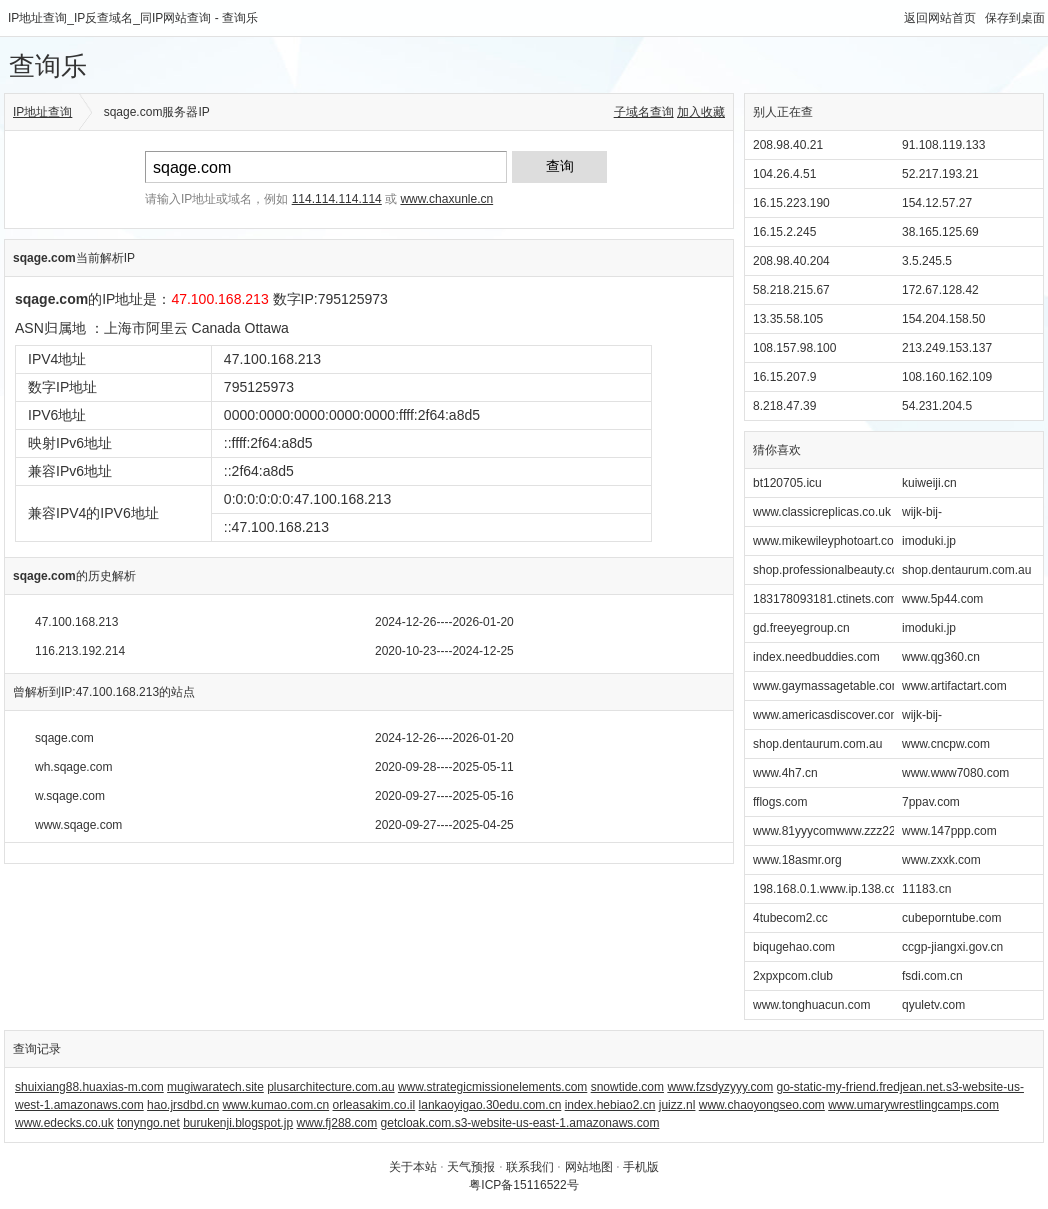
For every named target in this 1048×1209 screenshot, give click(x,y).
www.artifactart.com (954, 686)
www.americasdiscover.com (826, 715)
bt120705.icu (787, 483)
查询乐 (48, 66)
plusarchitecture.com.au (330, 1087)
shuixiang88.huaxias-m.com (89, 1087)
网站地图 (589, 1167)
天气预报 (471, 1167)
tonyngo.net (148, 1123)
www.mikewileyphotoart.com (828, 541)
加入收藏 (701, 112)
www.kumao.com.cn (275, 1105)
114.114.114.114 (337, 199)
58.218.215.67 (791, 290)
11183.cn (926, 889)
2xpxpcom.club (793, 976)
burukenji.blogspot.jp (238, 1123)
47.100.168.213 (76, 622)
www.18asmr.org (797, 860)
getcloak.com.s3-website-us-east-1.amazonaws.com (520, 1123)
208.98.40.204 (791, 261)
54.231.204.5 (937, 406)
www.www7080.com (955, 773)
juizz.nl (677, 1105)
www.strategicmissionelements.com (492, 1087)
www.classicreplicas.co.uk (822, 512)
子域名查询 (644, 112)
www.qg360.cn (941, 657)
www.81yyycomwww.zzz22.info (835, 831)
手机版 (641, 1167)
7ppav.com (931, 802)
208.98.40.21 (788, 145)
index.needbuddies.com (816, 657)
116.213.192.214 (80, 651)
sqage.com (64, 738)
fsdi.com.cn (932, 976)
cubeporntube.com (951, 918)
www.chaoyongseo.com (762, 1105)
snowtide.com (627, 1087)
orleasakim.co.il (374, 1105)
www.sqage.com (78, 825)
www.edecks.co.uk (64, 1123)
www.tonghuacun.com (811, 1005)
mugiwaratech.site (215, 1087)
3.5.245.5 (927, 261)
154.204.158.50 (943, 319)
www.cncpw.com (946, 744)
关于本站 (413, 1167)
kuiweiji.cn (929, 483)
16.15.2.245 (784, 232)
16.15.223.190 (791, 203)
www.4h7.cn (785, 773)
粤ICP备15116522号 (523, 1185)
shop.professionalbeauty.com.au (839, 570)
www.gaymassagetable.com (827, 686)
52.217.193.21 (940, 174)
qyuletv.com (933, 1005)
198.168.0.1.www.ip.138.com (830, 889)
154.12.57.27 (937, 203)
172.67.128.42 (940, 290)
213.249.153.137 (947, 348)
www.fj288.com (337, 1123)
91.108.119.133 (943, 145)
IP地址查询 (42, 112)
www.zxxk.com (941, 860)
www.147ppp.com (949, 831)
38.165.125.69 (940, 232)
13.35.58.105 (788, 319)
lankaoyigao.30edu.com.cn (490, 1105)
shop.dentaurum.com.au (966, 570)
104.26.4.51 (784, 174)
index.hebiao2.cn (610, 1105)
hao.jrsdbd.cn (183, 1105)
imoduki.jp (929, 541)
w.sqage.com (70, 796)
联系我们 (530, 1167)
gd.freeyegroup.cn (801, 628)
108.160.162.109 (947, 377)
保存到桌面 (1015, 18)
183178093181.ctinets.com (825, 599)
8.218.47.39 (784, 406)
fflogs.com (780, 802)
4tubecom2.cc (790, 918)
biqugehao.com (794, 947)
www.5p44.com (942, 599)
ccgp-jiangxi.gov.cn (952, 947)
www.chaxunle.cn (446, 199)
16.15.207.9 (784, 377)
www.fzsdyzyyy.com (720, 1087)
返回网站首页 (940, 18)
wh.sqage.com (73, 767)
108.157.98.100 (794, 348)
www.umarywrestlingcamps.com (913, 1105)
